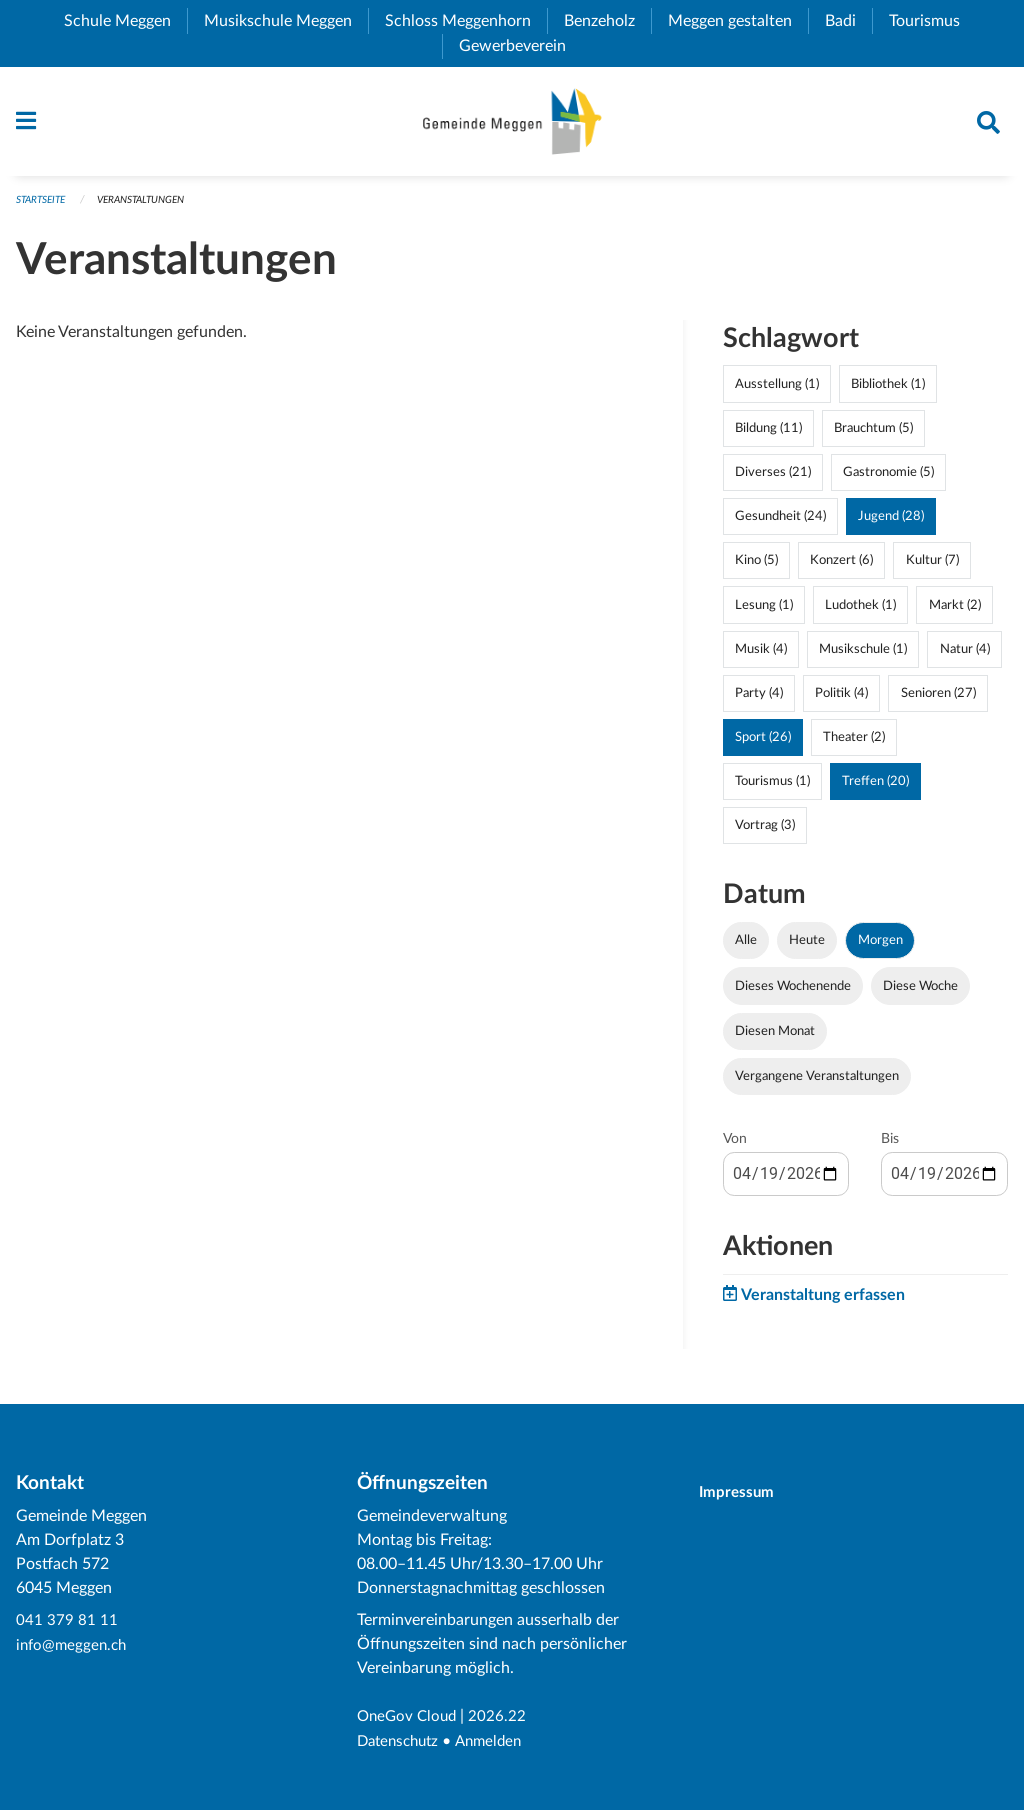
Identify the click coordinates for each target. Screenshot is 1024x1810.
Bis (890, 1146)
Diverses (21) (773, 480)
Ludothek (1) (860, 612)
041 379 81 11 (67, 1622)
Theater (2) (854, 745)
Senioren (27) (938, 700)
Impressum (745, 1493)
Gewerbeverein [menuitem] (520, 46)
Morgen (880, 948)
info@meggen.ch (74, 1646)
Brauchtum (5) (873, 435)
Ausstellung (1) (777, 391)
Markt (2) (955, 612)
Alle (746, 948)
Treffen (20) (875, 789)
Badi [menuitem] (848, 21)
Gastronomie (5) (888, 480)
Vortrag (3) (765, 833)
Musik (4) (761, 656)
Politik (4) (841, 700)
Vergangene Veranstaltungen (817, 1083)
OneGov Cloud (409, 1718)
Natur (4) (965, 656)
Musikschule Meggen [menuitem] (286, 21)
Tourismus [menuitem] (932, 21)
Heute (807, 948)
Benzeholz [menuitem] (607, 21)
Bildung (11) (768, 435)
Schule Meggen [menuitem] (125, 21)
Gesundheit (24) (780, 524)
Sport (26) (763, 745)
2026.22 (503, 1718)
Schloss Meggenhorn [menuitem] (466, 21)
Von (735, 1146)
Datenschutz (401, 1742)
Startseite (44, 206)
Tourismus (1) (772, 789)
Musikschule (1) (863, 656)
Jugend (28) (891, 524)
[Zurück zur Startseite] (511, 125)
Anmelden (497, 1742)
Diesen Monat (775, 1038)
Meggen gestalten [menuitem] (738, 21)
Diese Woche (920, 993)
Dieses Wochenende (793, 993)
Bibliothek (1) (888, 391)
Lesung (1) (764, 612)
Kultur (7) (932, 568)
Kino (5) (756, 568)
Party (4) (759, 700)
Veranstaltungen (154, 206)
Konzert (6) (841, 568)
